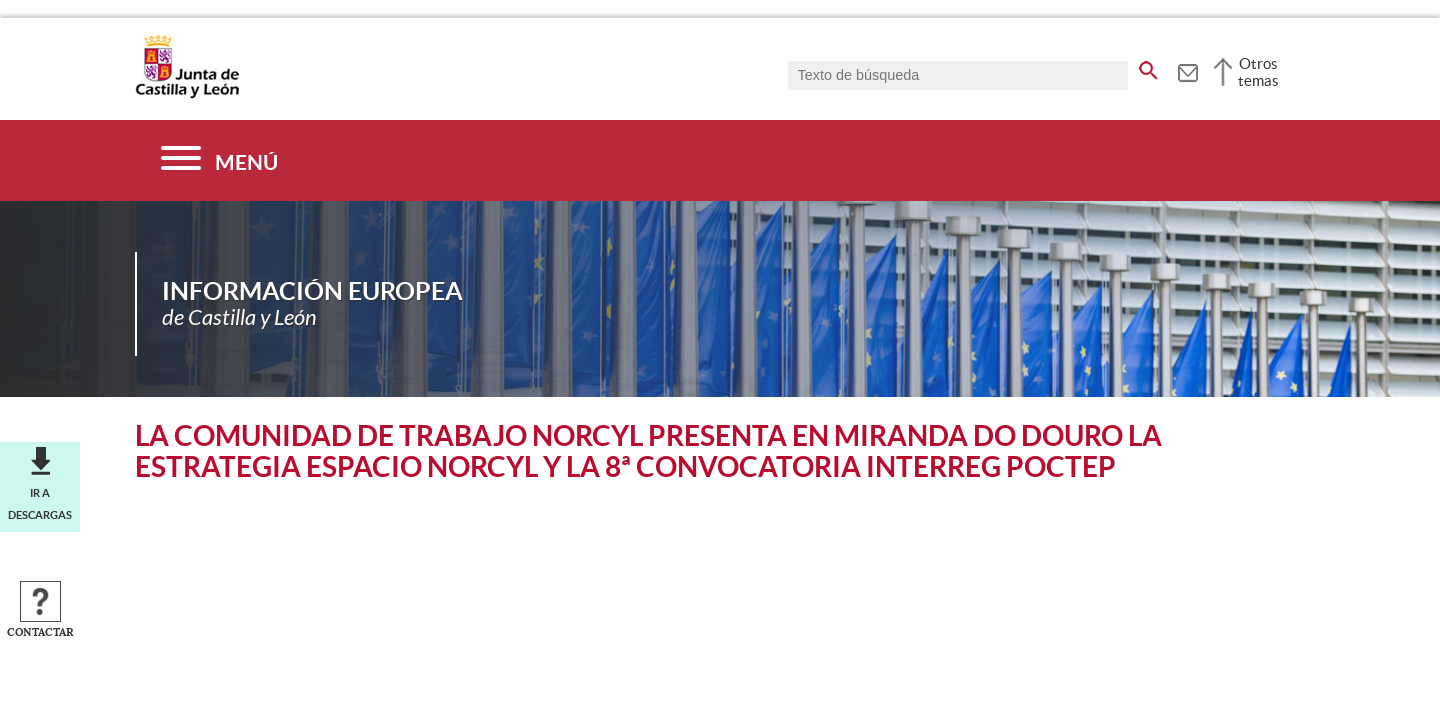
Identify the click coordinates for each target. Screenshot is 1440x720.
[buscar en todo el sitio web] (1148, 67)
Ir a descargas (40, 504)
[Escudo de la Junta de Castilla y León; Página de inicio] (187, 94)
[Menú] (219, 160)
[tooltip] (1187, 70)
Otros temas (1258, 72)
